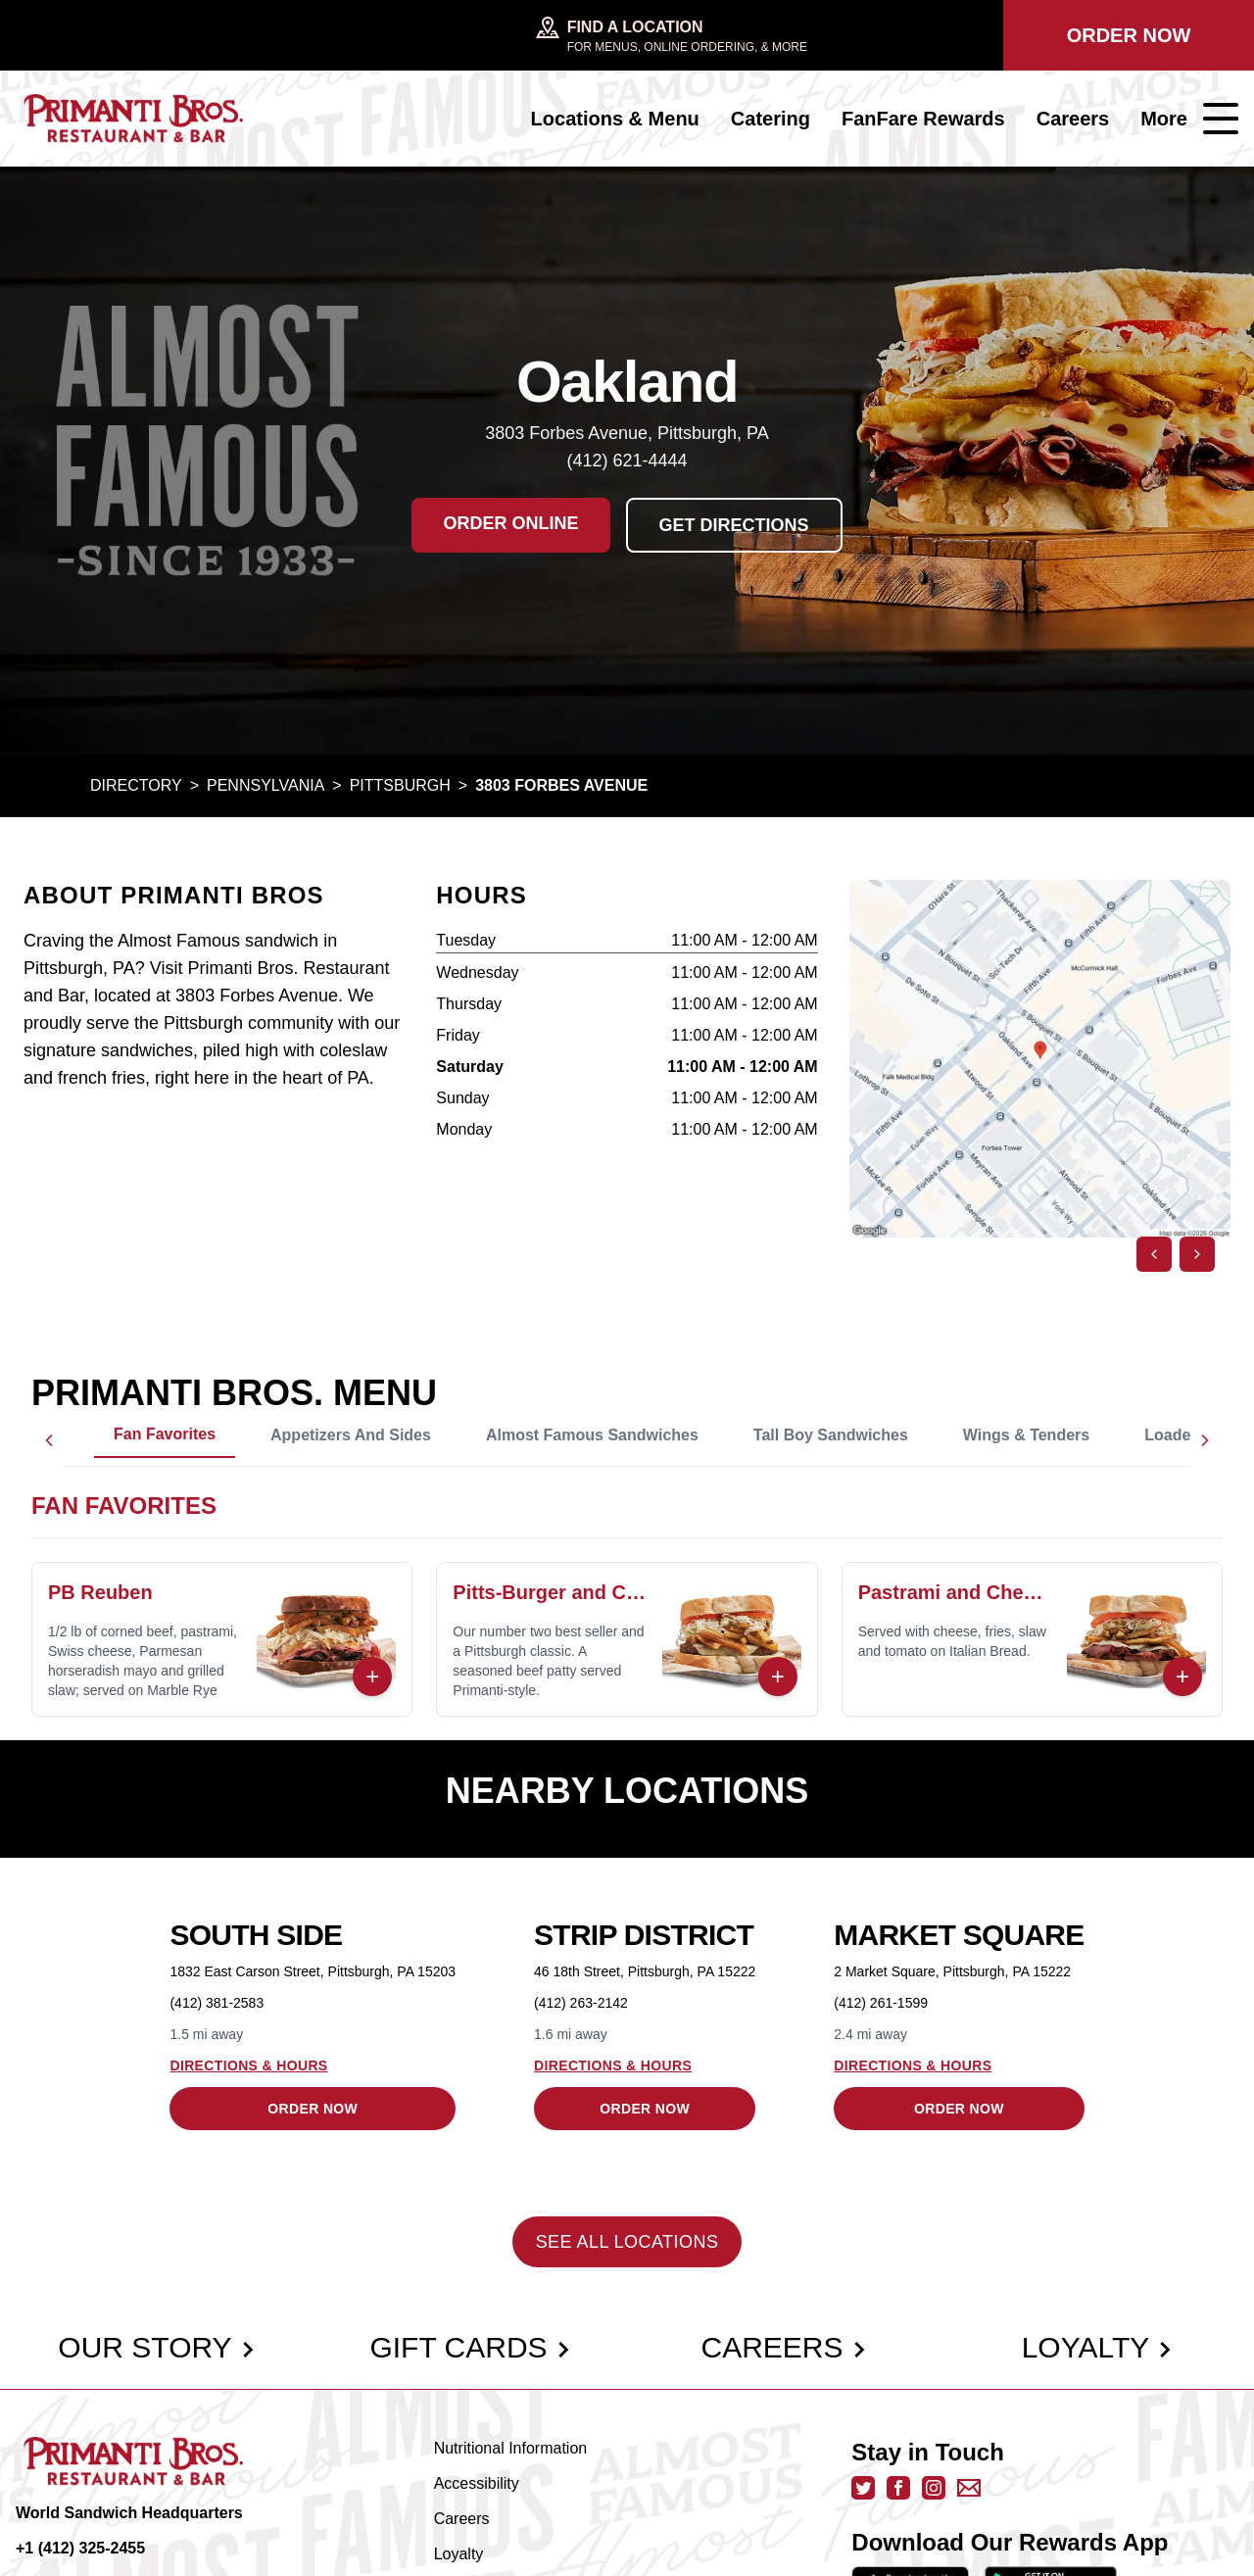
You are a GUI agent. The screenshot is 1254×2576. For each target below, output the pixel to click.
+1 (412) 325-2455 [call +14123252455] (80, 2548)
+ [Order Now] (372, 1676)
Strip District (643, 1935)
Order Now (1129, 35)
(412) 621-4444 (626, 460)
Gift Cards (469, 2347)
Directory (136, 785)
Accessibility (476, 2483)
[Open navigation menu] (1220, 118)
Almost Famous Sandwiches (592, 1435)
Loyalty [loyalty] (1098, 2347)
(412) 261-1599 (881, 2003)
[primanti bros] (133, 118)
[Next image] (1197, 1254)
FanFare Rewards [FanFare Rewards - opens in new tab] (923, 118)
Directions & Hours (248, 2065)
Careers (1073, 118)
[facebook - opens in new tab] (898, 2488)
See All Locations (627, 2242)
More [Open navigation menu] (1163, 118)
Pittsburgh (400, 785)
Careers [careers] (783, 2347)
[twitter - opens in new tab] (863, 2488)
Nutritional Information (511, 2448)
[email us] (969, 2488)
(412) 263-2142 (581, 2003)
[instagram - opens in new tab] (933, 2488)
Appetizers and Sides (350, 1435)
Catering (770, 118)
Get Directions (734, 525)
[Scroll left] (49, 1440)
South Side (255, 1935)
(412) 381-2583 (216, 2003)
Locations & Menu (615, 118)
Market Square (959, 1935)
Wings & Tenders (1026, 1435)
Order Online (510, 523)
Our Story (156, 2347)
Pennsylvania (265, 785)
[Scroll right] (1205, 1440)
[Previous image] (1154, 1254)
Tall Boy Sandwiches (830, 1435)
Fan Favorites (165, 1434)
